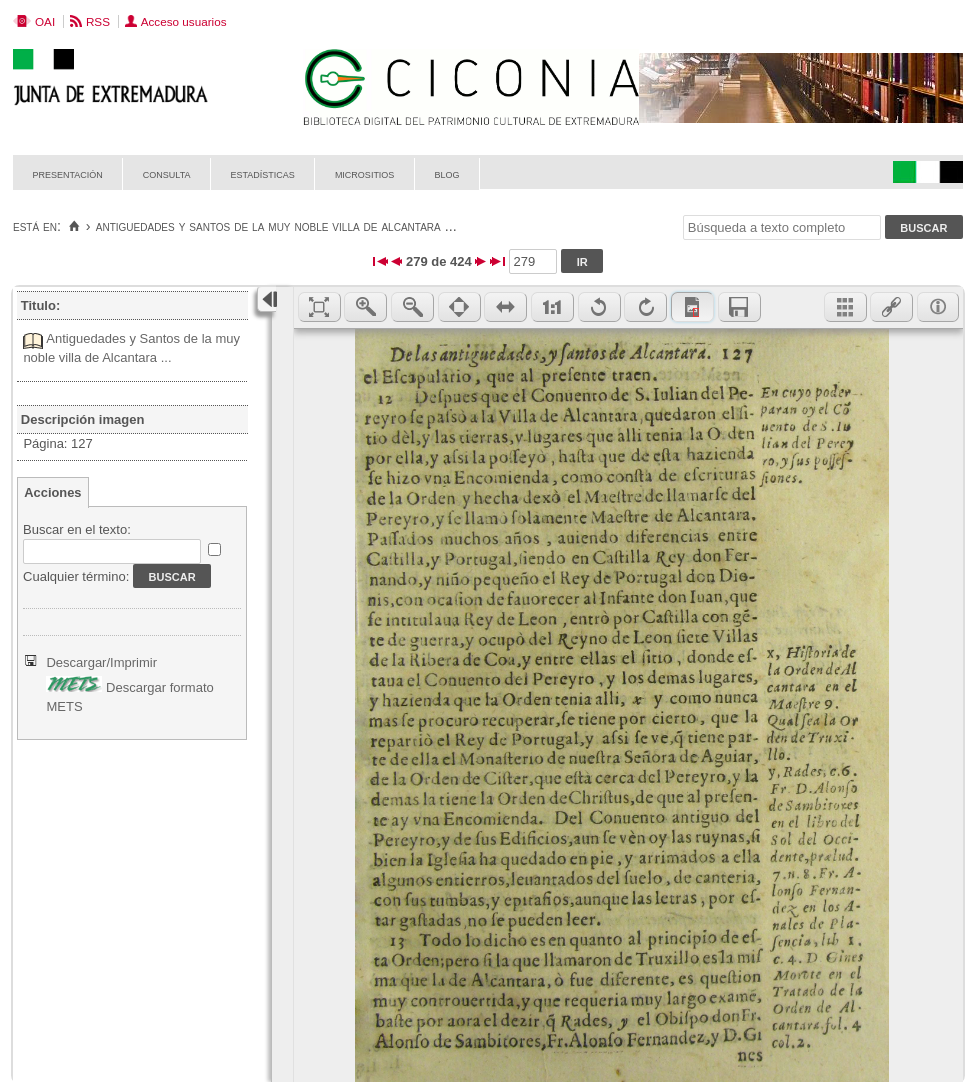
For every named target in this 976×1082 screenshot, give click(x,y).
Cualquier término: (76, 576)
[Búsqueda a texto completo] (782, 227)
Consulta (167, 173)
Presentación (68, 173)
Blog (446, 173)
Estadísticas (263, 173)
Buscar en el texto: (77, 529)
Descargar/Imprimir (101, 662)
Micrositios (365, 173)
